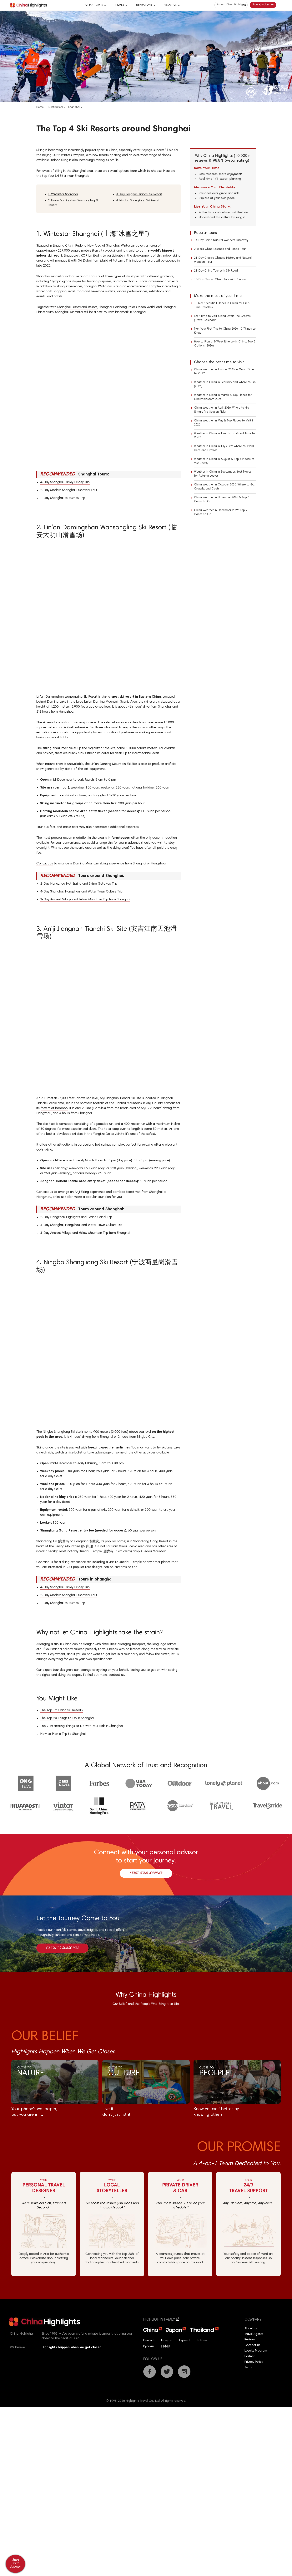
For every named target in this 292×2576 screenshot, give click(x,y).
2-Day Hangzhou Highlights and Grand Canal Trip (76, 1217)
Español (184, 2340)
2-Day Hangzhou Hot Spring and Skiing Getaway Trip (78, 884)
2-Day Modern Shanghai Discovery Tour (68, 490)
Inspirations (144, 5)
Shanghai (74, 107)
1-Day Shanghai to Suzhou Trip (62, 498)
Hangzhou (66, 712)
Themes (119, 5)
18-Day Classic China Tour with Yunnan (220, 279)
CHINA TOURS (94, 5)
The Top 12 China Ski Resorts (61, 1710)
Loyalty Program (255, 2350)
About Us (170, 5)
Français (167, 2340)
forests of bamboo (54, 1108)
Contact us (44, 863)
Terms (248, 2367)
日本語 (165, 2346)
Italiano (202, 2340)
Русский (148, 2346)
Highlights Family (161, 2320)
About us (250, 2328)
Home (40, 107)
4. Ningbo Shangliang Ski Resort (137, 200)
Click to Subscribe (62, 1948)
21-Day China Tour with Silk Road (216, 270)
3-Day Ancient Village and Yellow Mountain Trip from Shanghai (85, 899)
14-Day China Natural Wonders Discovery (221, 240)
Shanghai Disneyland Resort (77, 307)
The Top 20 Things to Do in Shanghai (67, 1718)
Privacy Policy (253, 2361)
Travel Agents (253, 2334)
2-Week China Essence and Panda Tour (220, 249)
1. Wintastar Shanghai (63, 194)
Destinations (55, 107)
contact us (116, 1675)
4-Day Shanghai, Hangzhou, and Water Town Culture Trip (81, 891)
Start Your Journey (263, 4)
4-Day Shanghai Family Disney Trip (65, 482)
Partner (249, 2356)
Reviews (249, 2339)
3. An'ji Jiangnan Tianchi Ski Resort (139, 194)
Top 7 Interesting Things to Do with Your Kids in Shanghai (81, 1726)
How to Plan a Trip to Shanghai (63, 1734)
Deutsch (148, 2340)
